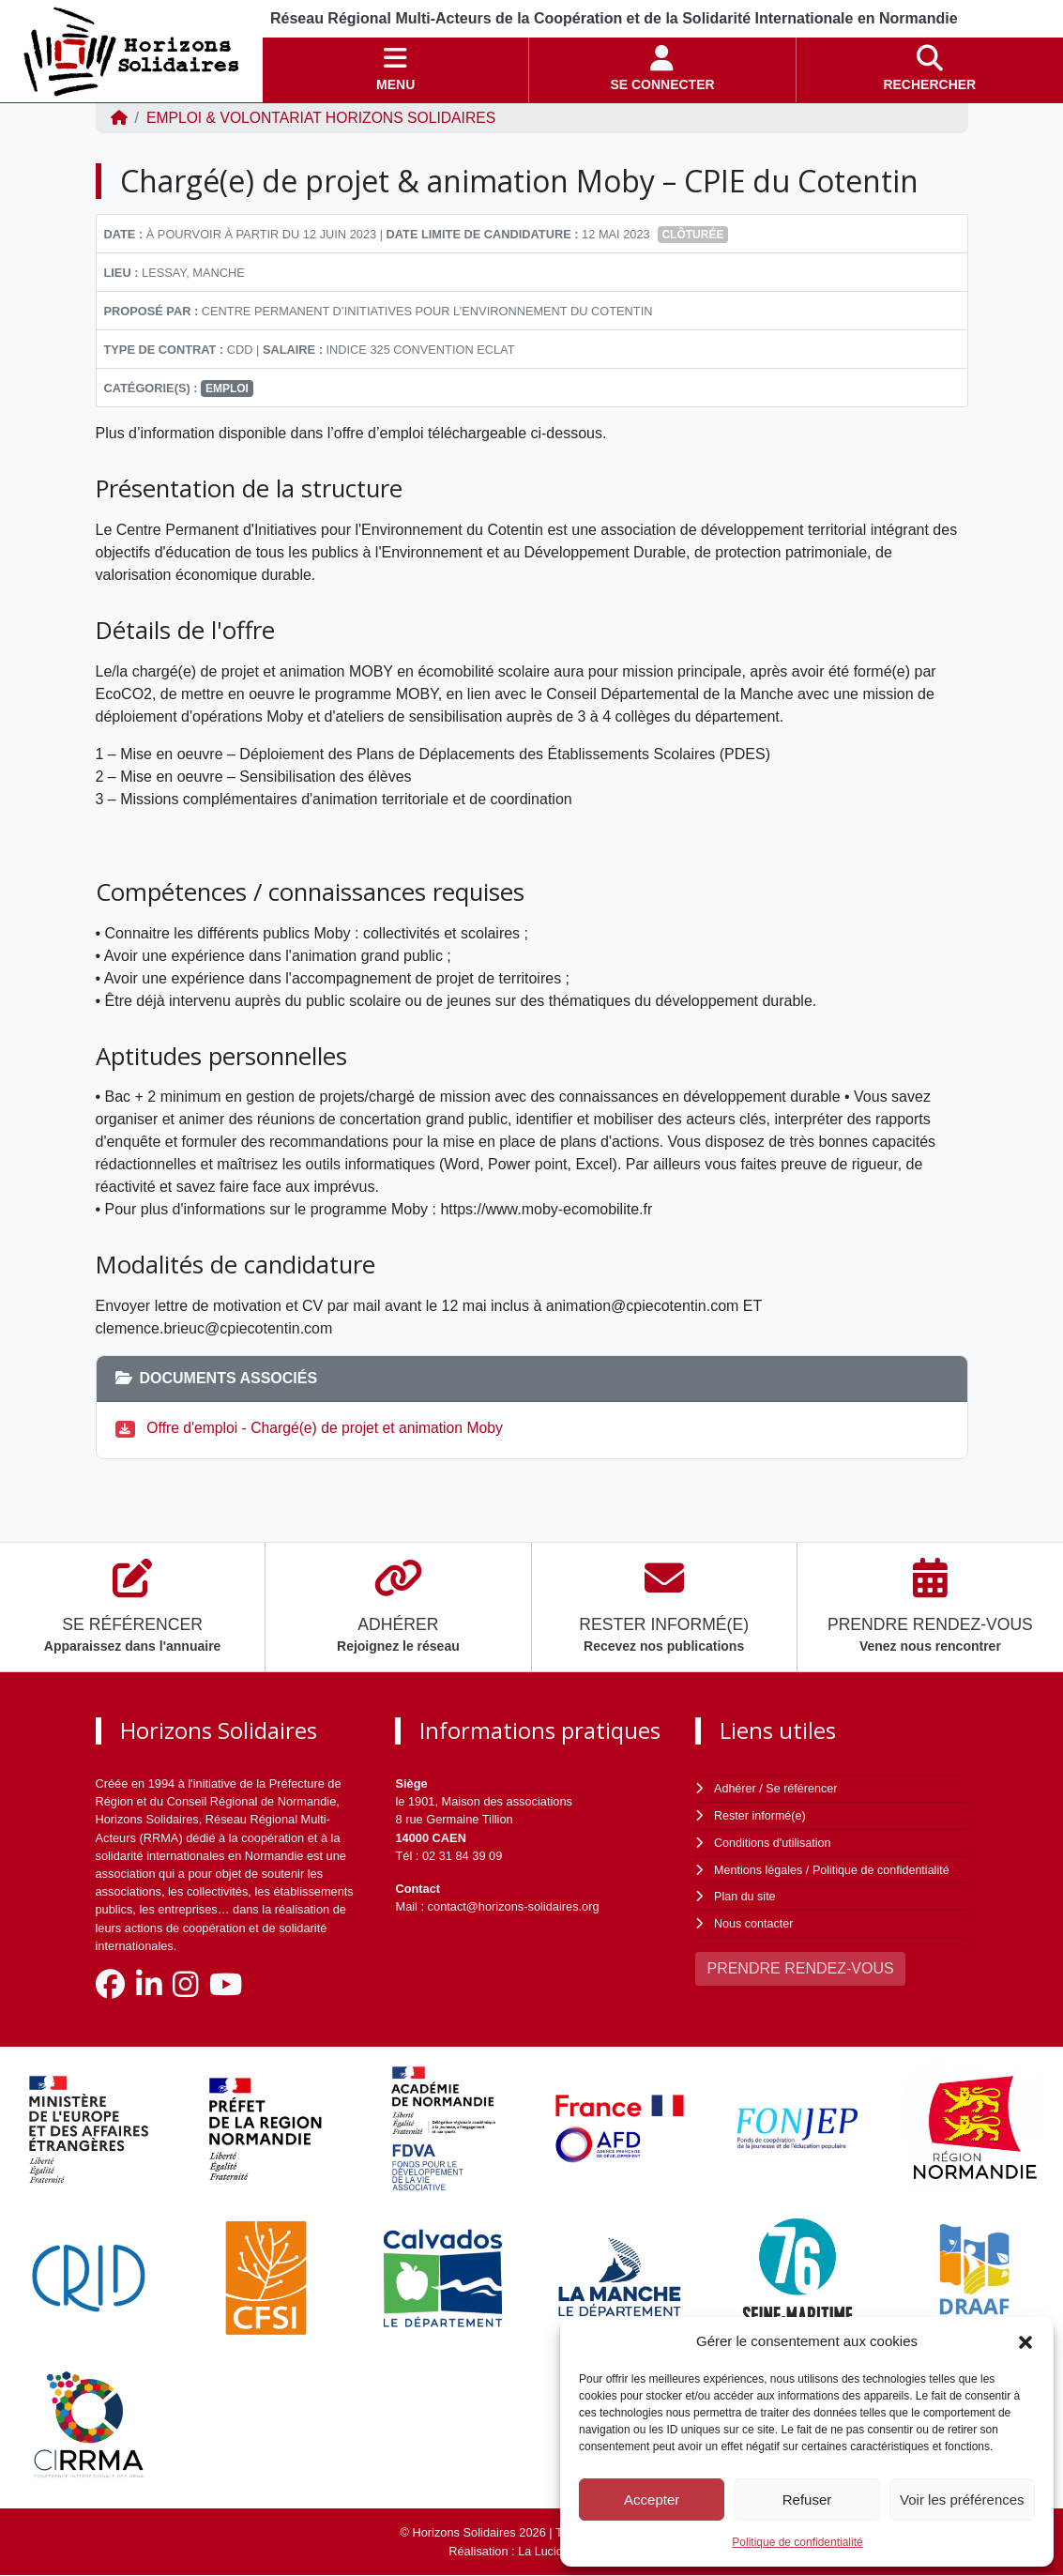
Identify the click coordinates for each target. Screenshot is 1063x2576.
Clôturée (692, 234)
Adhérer (734, 1788)
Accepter (651, 2499)
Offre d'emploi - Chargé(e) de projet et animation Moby (328, 1428)
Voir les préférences (962, 2499)
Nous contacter (754, 1920)
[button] (1025, 2341)
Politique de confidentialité (797, 2542)
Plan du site (745, 1894)
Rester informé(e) (761, 1814)
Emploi (227, 388)
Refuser (807, 2499)
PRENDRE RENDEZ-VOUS (799, 1965)
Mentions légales (759, 1868)
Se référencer (803, 1788)
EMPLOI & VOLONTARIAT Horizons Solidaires (324, 118)
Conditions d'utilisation (773, 1841)
